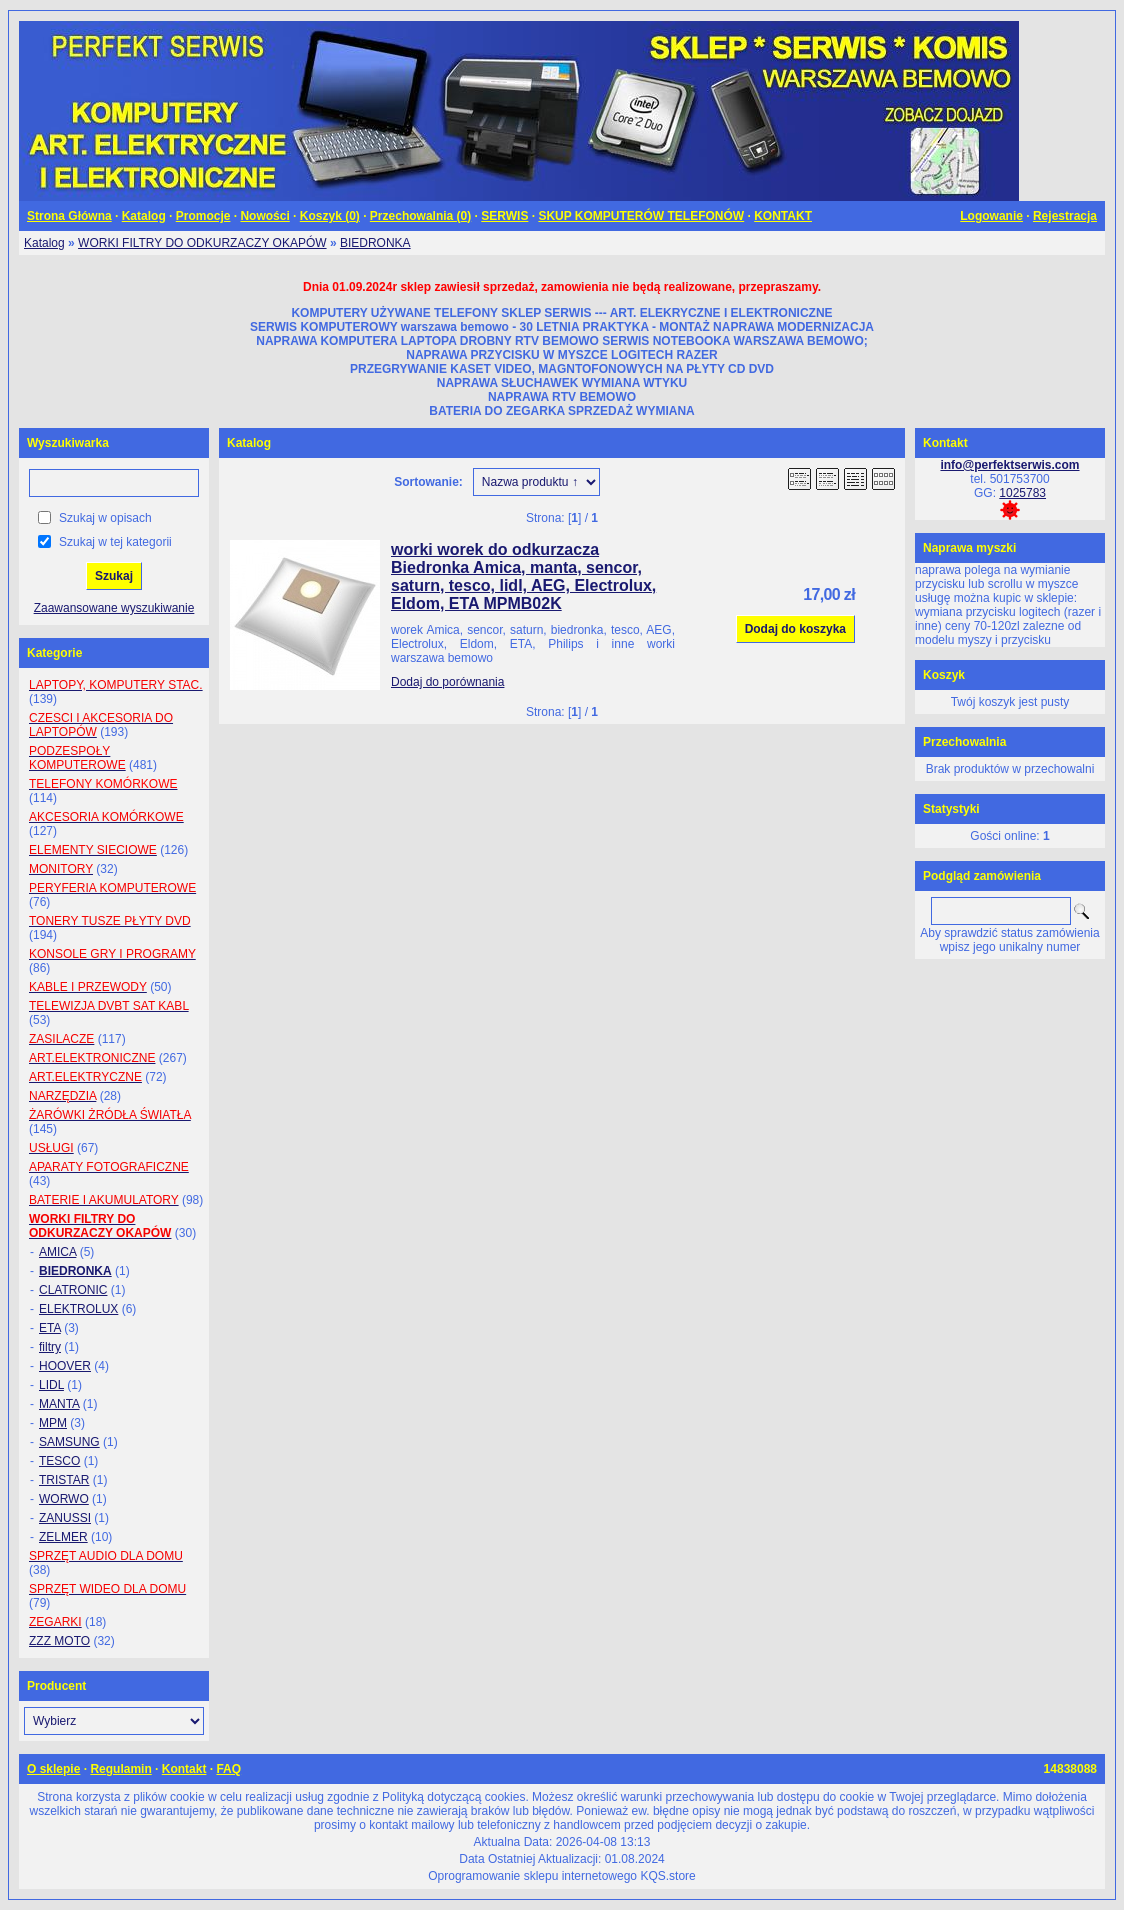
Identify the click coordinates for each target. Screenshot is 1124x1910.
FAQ (228, 1769)
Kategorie (54, 653)
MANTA (59, 1404)
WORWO (64, 1499)
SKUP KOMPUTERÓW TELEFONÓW (641, 216)
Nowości (264, 216)
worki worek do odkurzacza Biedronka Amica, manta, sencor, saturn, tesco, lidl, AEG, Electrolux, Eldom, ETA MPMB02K (523, 576)
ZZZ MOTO (59, 1641)
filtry (50, 1347)
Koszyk (944, 675)
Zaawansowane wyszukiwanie (114, 608)
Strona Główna (69, 216)
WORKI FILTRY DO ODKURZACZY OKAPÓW (202, 243)
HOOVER (65, 1366)
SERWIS (504, 216)
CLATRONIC (73, 1290)
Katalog (144, 216)
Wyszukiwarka (68, 443)
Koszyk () (330, 216)
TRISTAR (64, 1480)
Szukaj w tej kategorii (115, 542)
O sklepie (53, 1769)
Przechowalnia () (420, 216)
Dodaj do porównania (447, 682)
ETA (50, 1328)
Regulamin (120, 1769)
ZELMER (63, 1537)
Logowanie (991, 216)
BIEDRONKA (375, 243)
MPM (53, 1423)
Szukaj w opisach (105, 518)
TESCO (59, 1461)
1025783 (1022, 493)
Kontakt (184, 1769)
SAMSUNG (69, 1442)
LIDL (51, 1385)
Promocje (203, 216)
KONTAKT (783, 216)
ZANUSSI (65, 1518)
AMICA (57, 1252)
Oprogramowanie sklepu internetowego (532, 1876)
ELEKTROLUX (78, 1309)
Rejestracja (1065, 216)
